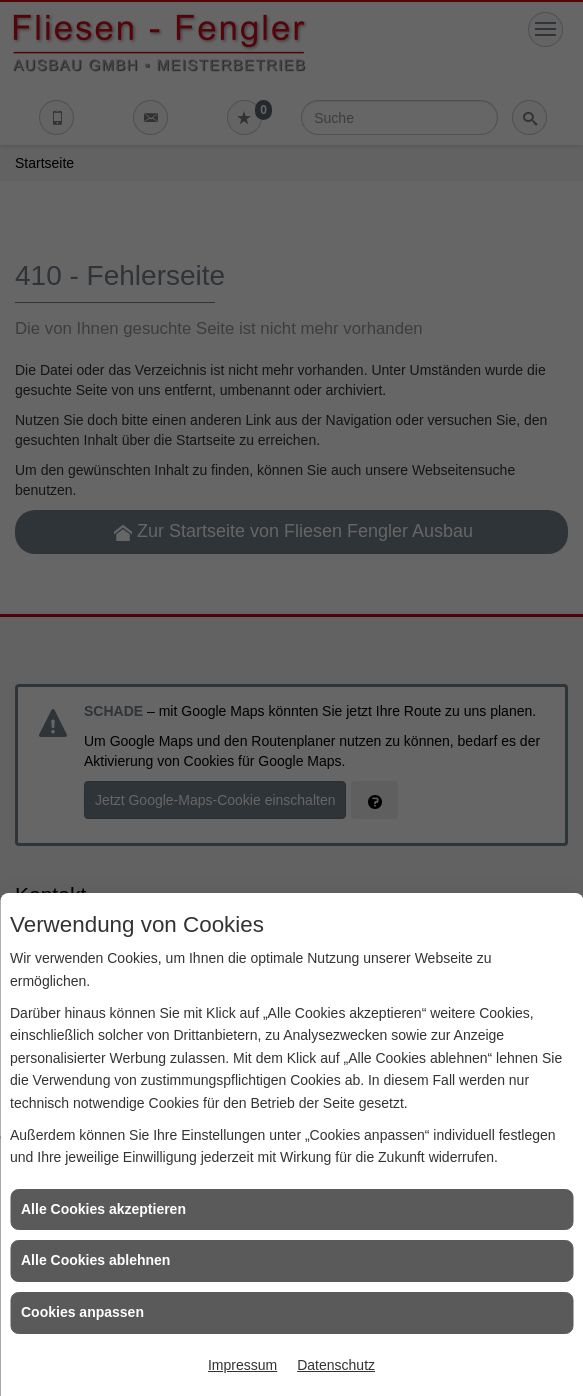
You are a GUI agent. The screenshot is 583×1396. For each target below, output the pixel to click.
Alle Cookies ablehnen (95, 1260)
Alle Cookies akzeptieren (103, 1209)
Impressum (242, 1365)
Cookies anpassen (82, 1312)
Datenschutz (336, 1365)
